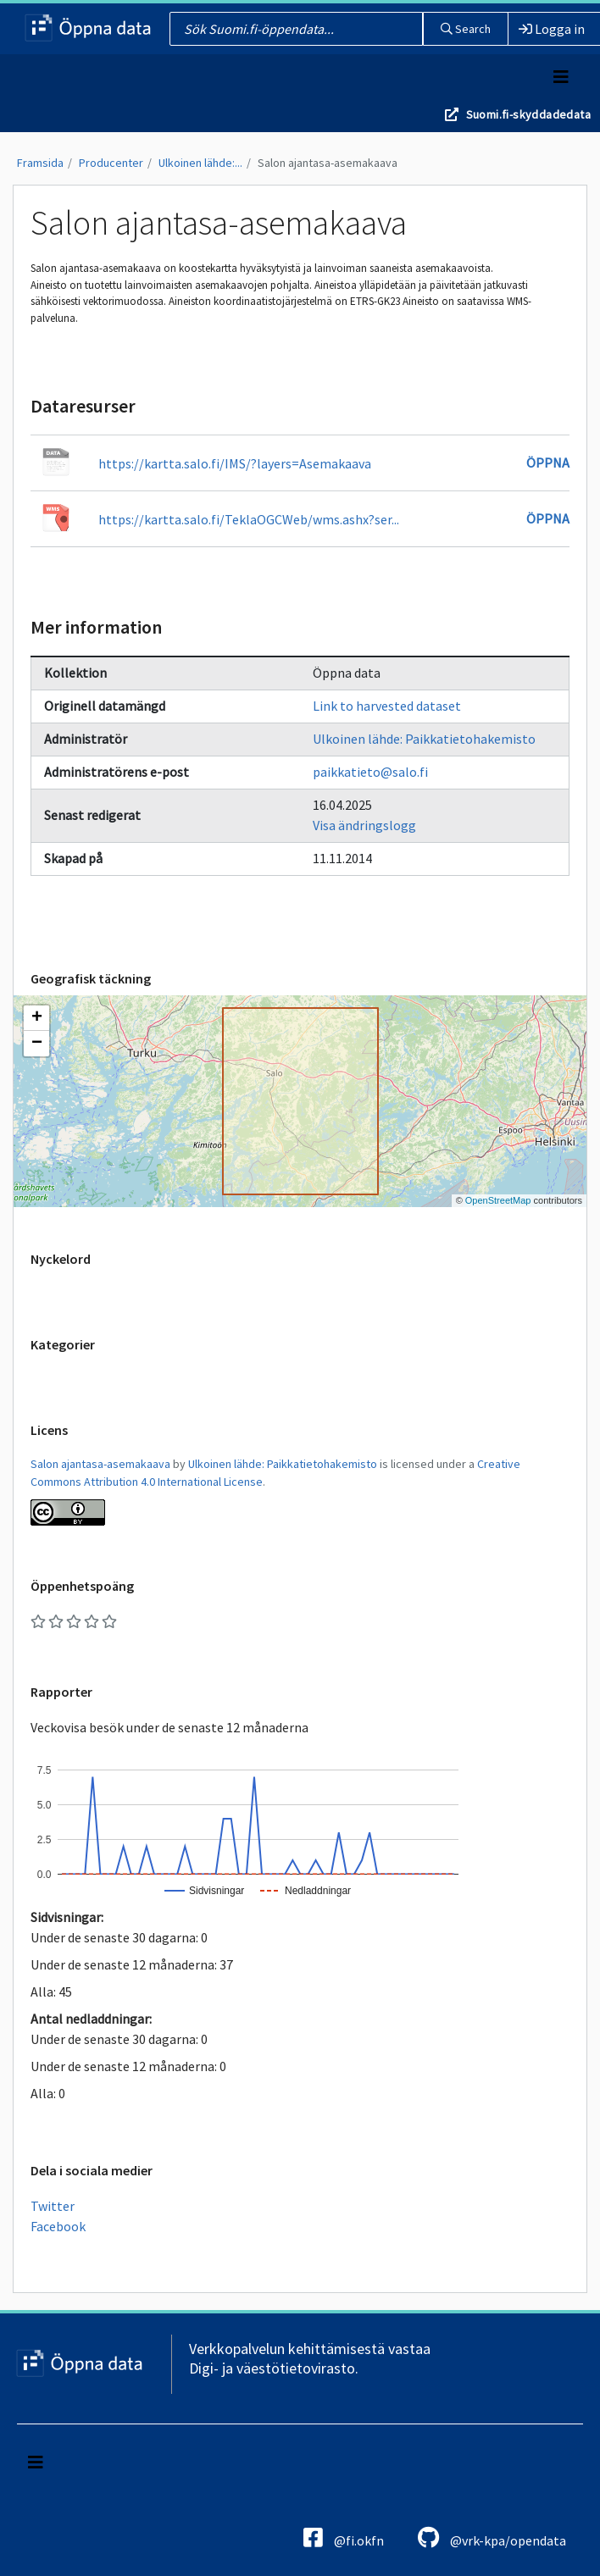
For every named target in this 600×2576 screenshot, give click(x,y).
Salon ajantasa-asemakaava (327, 162)
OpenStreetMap (498, 1200)
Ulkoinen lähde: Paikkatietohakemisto (424, 738)
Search (466, 28)
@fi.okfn (343, 2537)
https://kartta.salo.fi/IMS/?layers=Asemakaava (234, 463)
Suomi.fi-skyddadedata (528, 114)
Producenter (111, 162)
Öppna (547, 462)
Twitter (53, 2205)
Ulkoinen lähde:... (200, 162)
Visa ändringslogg (364, 825)
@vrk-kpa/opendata (492, 2537)
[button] (36, 1018)
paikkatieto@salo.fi (370, 771)
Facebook (58, 2226)
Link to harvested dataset (387, 705)
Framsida (40, 162)
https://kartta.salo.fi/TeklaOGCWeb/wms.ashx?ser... (248, 519)
